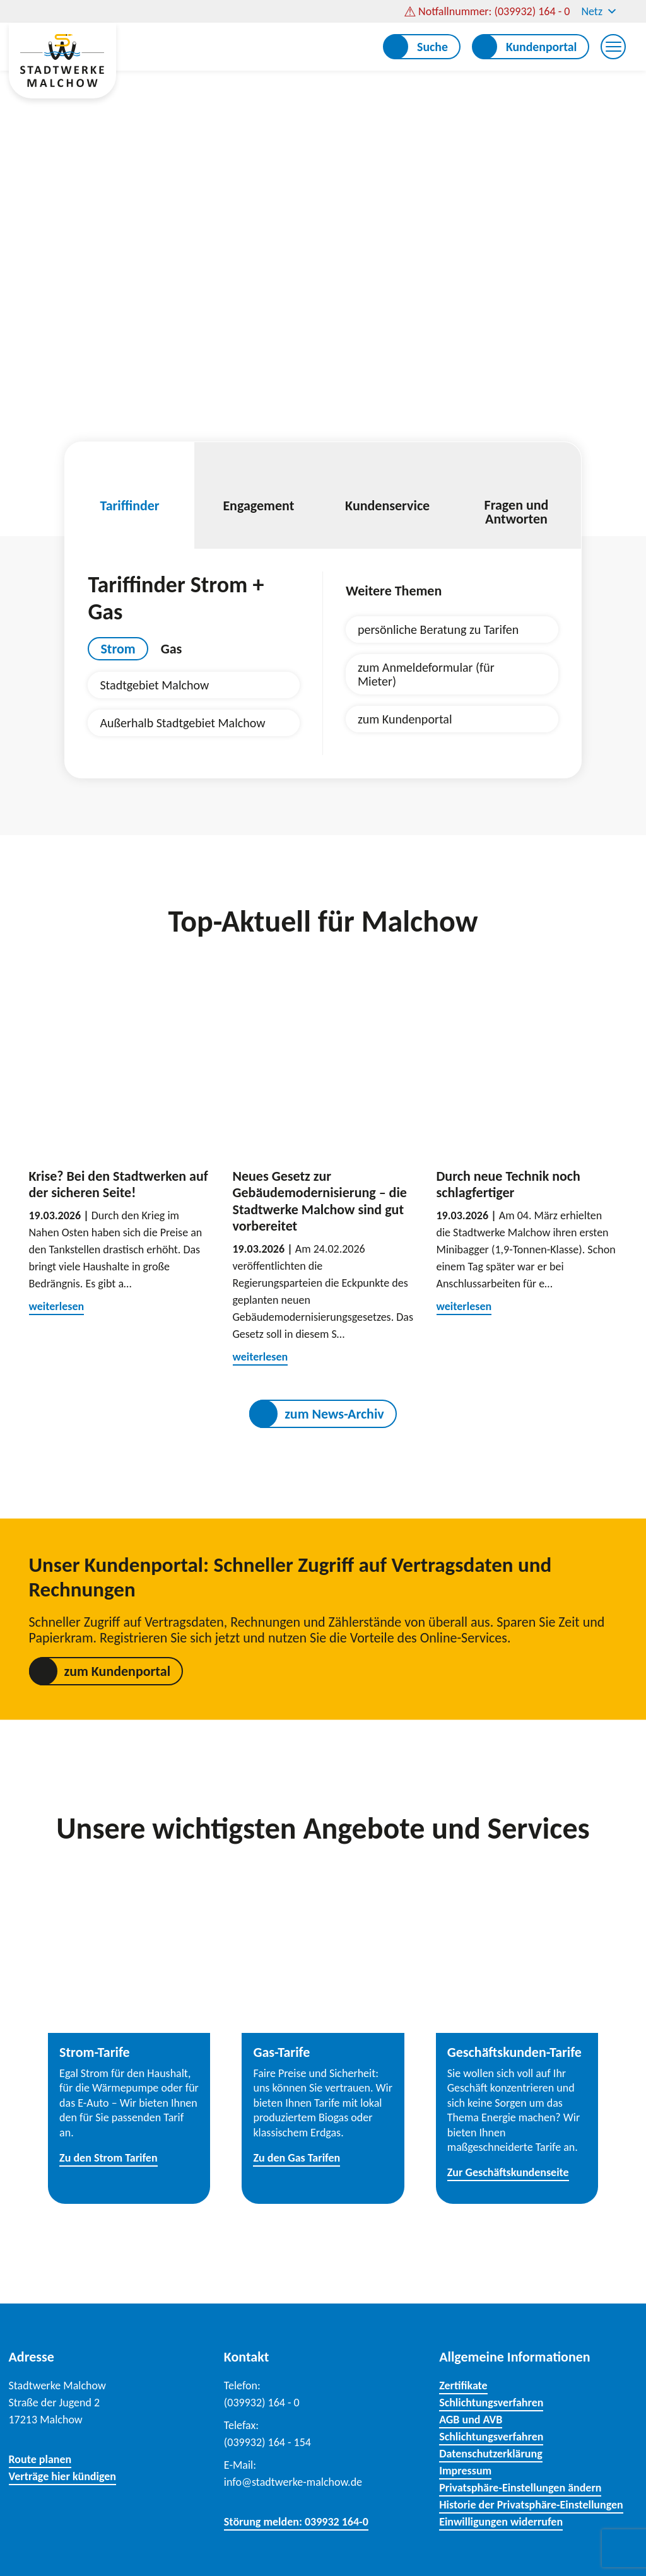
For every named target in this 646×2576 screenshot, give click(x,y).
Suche (432, 46)
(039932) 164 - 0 (262, 2402)
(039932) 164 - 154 (267, 2442)
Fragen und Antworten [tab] (516, 496)
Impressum (465, 2471)
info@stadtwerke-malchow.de (293, 2482)
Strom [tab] (117, 648)
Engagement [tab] (259, 489)
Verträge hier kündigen (63, 2476)
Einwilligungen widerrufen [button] (501, 2522)
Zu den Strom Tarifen (108, 2158)
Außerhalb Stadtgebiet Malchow (182, 722)
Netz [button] (599, 11)
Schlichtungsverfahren (491, 2402)
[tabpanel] (194, 704)
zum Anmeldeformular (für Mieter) (426, 674)
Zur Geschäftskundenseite (508, 2172)
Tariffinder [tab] (129, 489)
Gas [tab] (171, 648)
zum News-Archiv (334, 1413)
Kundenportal (541, 46)
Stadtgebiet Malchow (154, 685)
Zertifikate (463, 2385)
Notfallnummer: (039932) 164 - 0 (494, 11)
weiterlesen (57, 1306)
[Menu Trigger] (613, 46)
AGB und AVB (470, 2420)
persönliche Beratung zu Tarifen (438, 629)
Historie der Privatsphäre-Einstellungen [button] (531, 2505)
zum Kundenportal (405, 719)
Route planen (40, 2459)
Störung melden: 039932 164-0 (296, 2522)
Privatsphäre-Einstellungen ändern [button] (520, 2488)
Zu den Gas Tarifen (296, 2158)
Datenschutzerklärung (491, 2454)
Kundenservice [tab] (387, 489)
